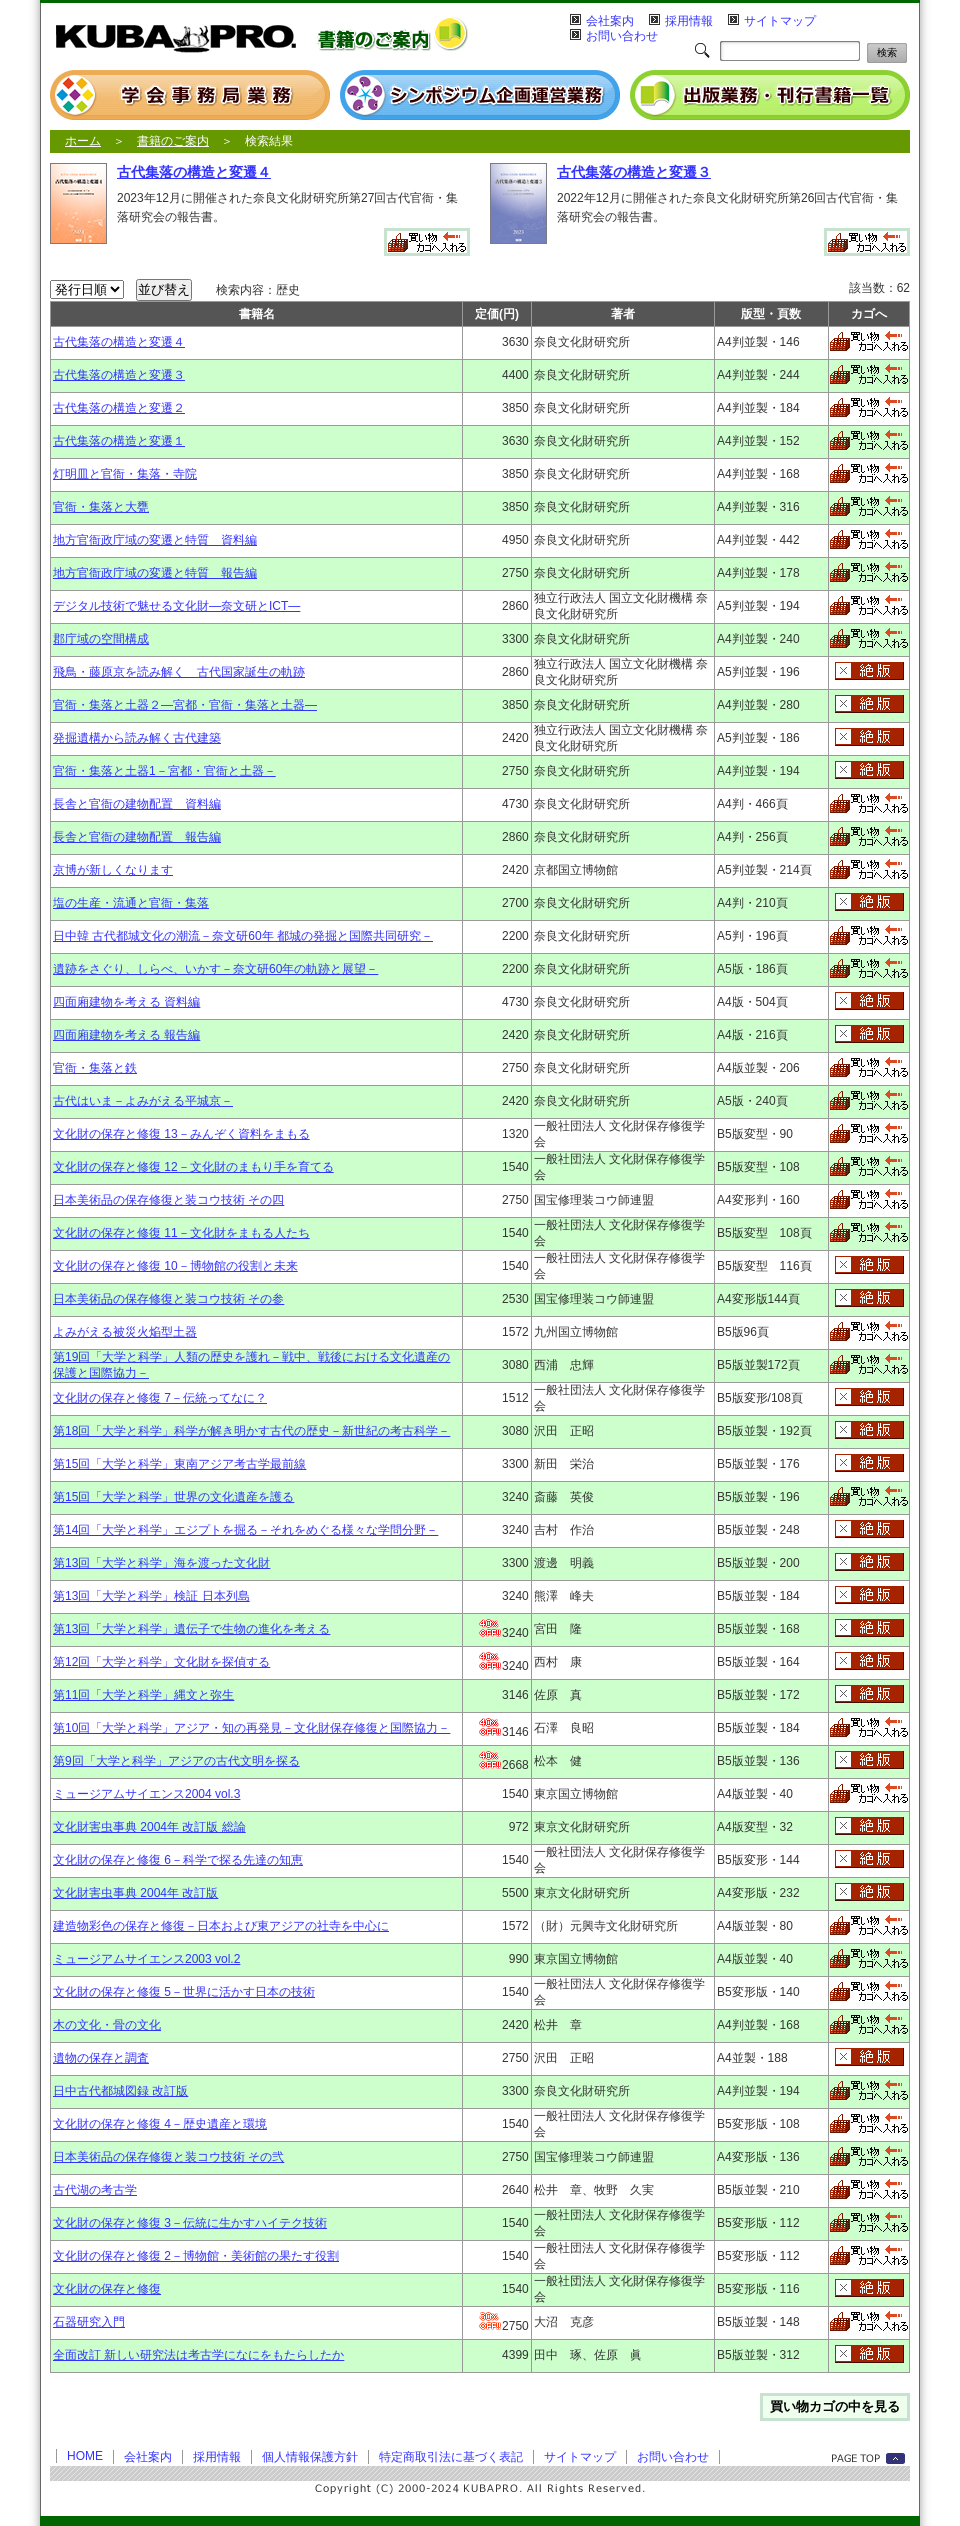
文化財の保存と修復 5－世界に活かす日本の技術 (184, 1992)
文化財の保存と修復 (107, 2289)
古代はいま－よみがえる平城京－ (143, 1101)
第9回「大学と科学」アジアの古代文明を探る (176, 1761)
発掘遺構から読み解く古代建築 (137, 738)
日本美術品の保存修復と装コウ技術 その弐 (168, 2157)
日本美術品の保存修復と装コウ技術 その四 (168, 1200)
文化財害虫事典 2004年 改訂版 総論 (149, 1827)
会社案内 (610, 21)
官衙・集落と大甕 (101, 507)
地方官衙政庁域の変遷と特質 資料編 (155, 540)
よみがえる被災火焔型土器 (125, 1332)
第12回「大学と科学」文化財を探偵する (161, 1662)
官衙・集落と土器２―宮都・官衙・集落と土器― (185, 705)
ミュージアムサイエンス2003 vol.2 (146, 1959)
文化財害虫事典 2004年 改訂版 (135, 1893)
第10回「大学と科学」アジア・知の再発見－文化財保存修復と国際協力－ (251, 1728)
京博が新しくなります (113, 870)
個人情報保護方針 (310, 2457)
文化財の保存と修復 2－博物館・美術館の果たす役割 (196, 2256)
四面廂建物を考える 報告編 (126, 1035)
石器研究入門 (89, 2322)
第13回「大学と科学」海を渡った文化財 (161, 1563)
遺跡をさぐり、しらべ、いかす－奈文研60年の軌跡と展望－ (215, 969)
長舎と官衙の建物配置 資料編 (137, 804)
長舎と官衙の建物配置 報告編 (137, 837)
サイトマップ (780, 21)
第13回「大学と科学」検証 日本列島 (151, 1596)
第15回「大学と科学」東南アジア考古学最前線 (179, 1464)
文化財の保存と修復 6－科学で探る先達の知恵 (178, 1860)
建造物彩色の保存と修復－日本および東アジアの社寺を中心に (221, 1926)
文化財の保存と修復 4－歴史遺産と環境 (160, 2124)
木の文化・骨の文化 (107, 2025)
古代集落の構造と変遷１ (119, 441)
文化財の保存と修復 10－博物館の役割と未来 (175, 1266)
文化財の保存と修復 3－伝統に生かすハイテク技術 (190, 2223)
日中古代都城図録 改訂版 (120, 2091)
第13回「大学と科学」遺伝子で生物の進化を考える (191, 1629)
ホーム (83, 141)
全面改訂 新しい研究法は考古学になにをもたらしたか (198, 2355)
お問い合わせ (622, 36)
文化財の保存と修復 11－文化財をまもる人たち (181, 1233)
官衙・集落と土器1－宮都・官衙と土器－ (164, 771)
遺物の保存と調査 (101, 2058)
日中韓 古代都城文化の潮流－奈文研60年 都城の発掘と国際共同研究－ (243, 936)
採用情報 (689, 21)
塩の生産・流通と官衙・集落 (131, 903)
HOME (85, 2456)
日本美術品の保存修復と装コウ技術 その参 (168, 1299)
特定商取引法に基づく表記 (451, 2457)
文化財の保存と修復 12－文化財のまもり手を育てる (193, 1167)
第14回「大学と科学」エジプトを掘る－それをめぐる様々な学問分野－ (245, 1530)
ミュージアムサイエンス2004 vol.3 (146, 1794)
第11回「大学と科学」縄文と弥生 (143, 1695)
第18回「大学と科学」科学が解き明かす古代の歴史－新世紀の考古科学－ (251, 1431)
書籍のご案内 (173, 141)
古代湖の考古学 (95, 2190)
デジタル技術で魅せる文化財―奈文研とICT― (176, 606)
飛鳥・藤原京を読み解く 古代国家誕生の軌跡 (179, 672)
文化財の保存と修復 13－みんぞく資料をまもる (181, 1134)
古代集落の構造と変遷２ (119, 408)
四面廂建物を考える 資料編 (126, 1002)
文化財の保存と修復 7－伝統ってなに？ (160, 1398)
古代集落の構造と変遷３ (634, 172)
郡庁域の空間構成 (101, 639)
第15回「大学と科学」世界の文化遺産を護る (173, 1497)
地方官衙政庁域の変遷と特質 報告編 (155, 573)
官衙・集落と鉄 (95, 1068)
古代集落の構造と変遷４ (194, 172)
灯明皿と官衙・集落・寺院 (125, 474)
